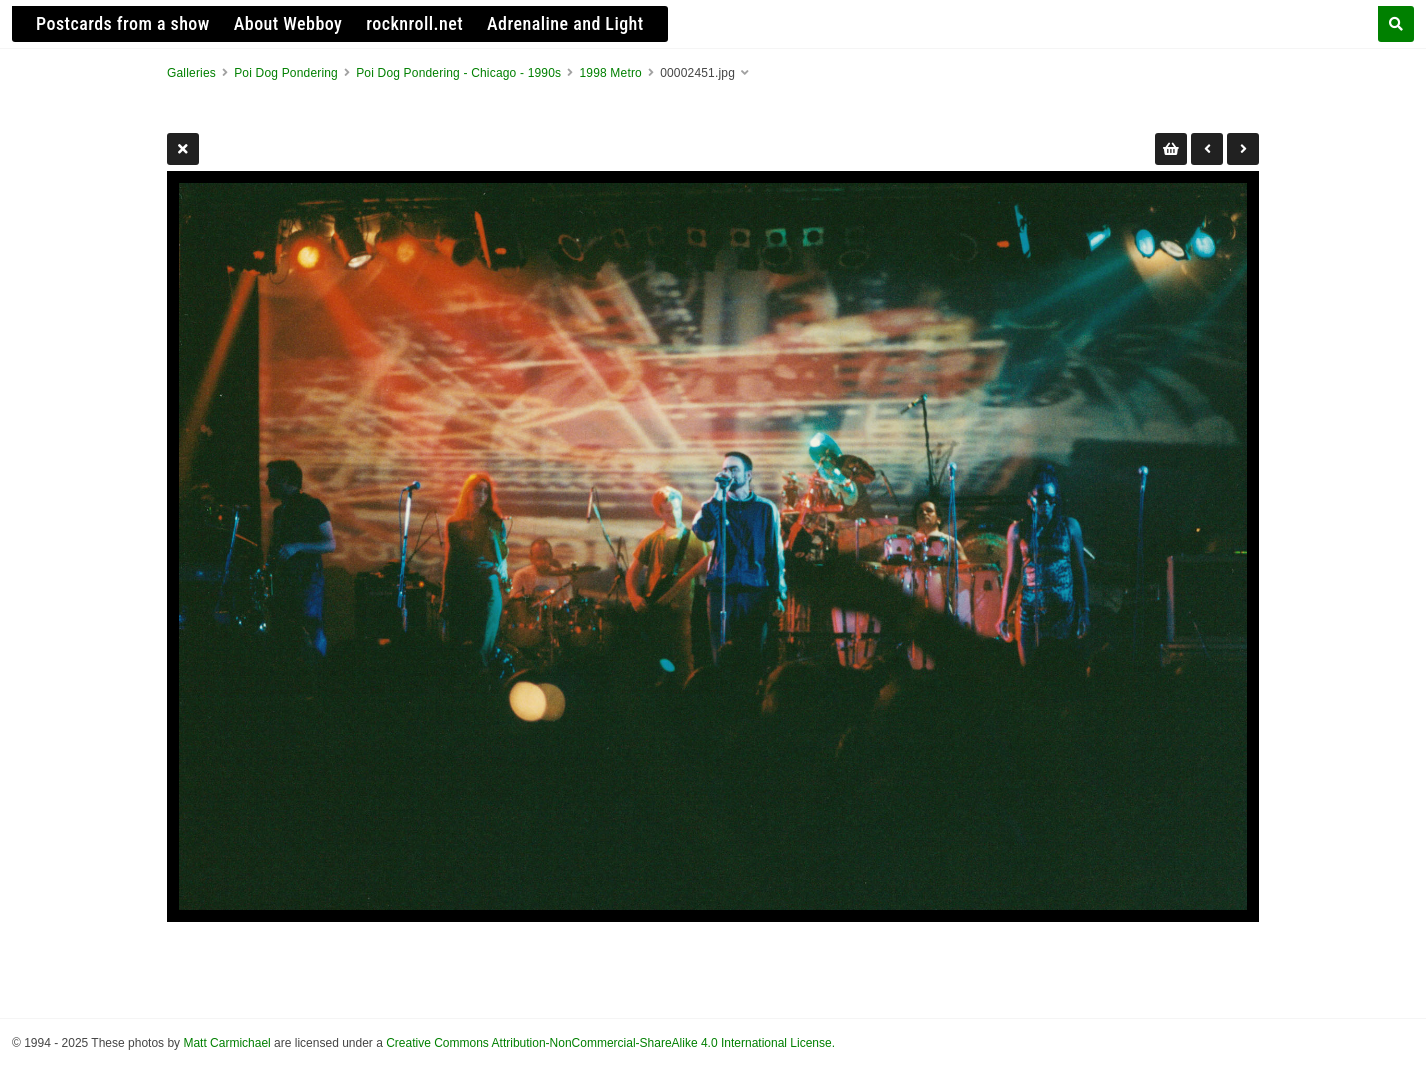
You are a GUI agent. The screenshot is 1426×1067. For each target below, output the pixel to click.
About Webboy (288, 23)
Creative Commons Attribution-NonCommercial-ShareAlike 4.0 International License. (610, 1043)
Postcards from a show (123, 23)
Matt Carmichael (226, 1043)
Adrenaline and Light (565, 23)
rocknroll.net (414, 23)
